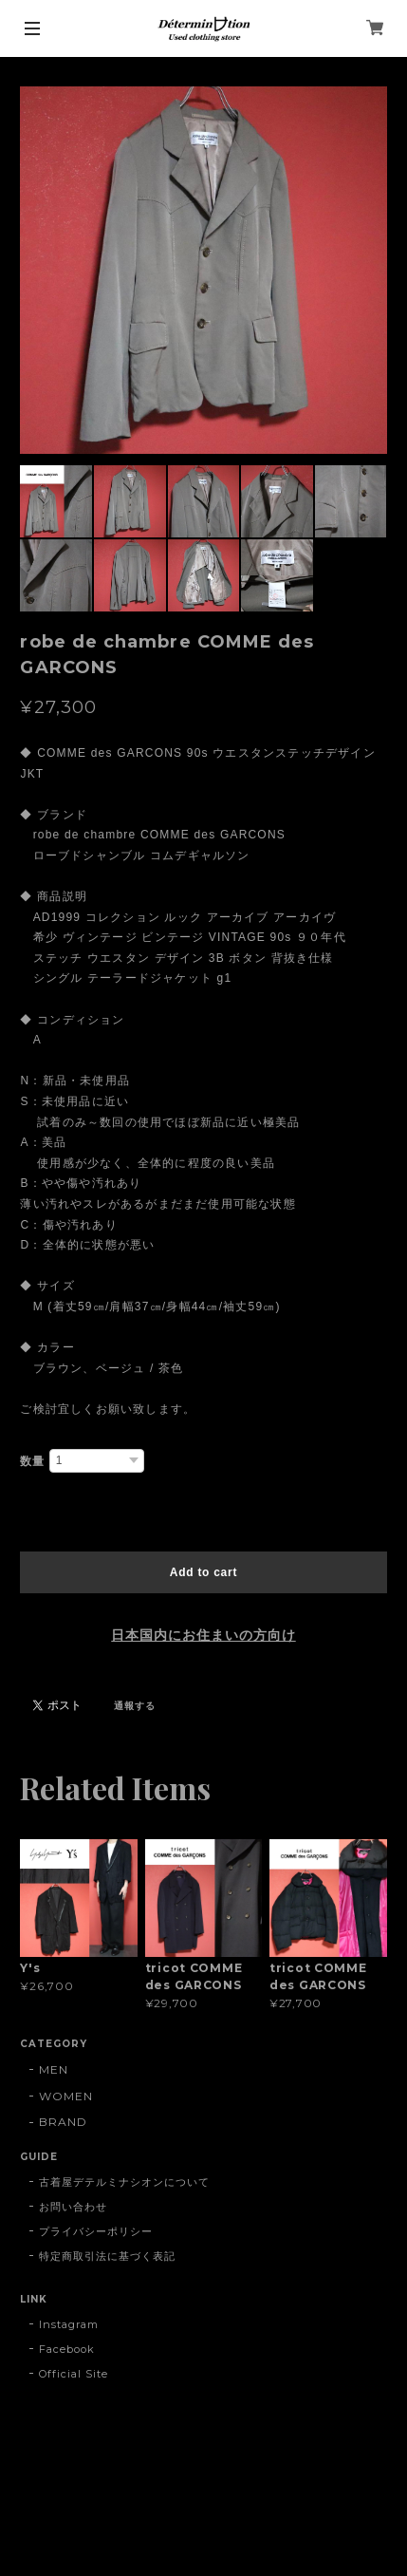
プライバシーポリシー (96, 2231)
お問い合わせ (73, 2206)
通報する (135, 1706)
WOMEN (66, 2096)
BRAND (63, 2122)
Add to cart (203, 1572)
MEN (53, 2069)
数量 (32, 1461)
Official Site (73, 2373)
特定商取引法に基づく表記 (107, 2256)
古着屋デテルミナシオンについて (124, 2182)
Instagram (69, 2324)
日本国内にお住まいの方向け (203, 1635)
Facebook (67, 2349)
